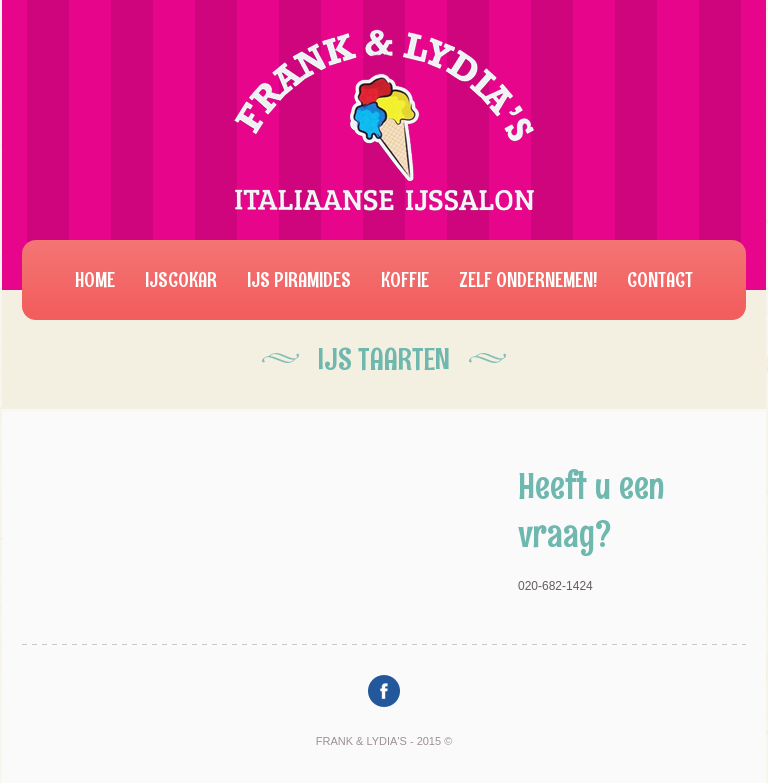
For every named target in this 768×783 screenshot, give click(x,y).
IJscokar (181, 280)
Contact (660, 280)
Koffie (405, 280)
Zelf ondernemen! (528, 280)
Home (95, 280)
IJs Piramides (299, 280)
